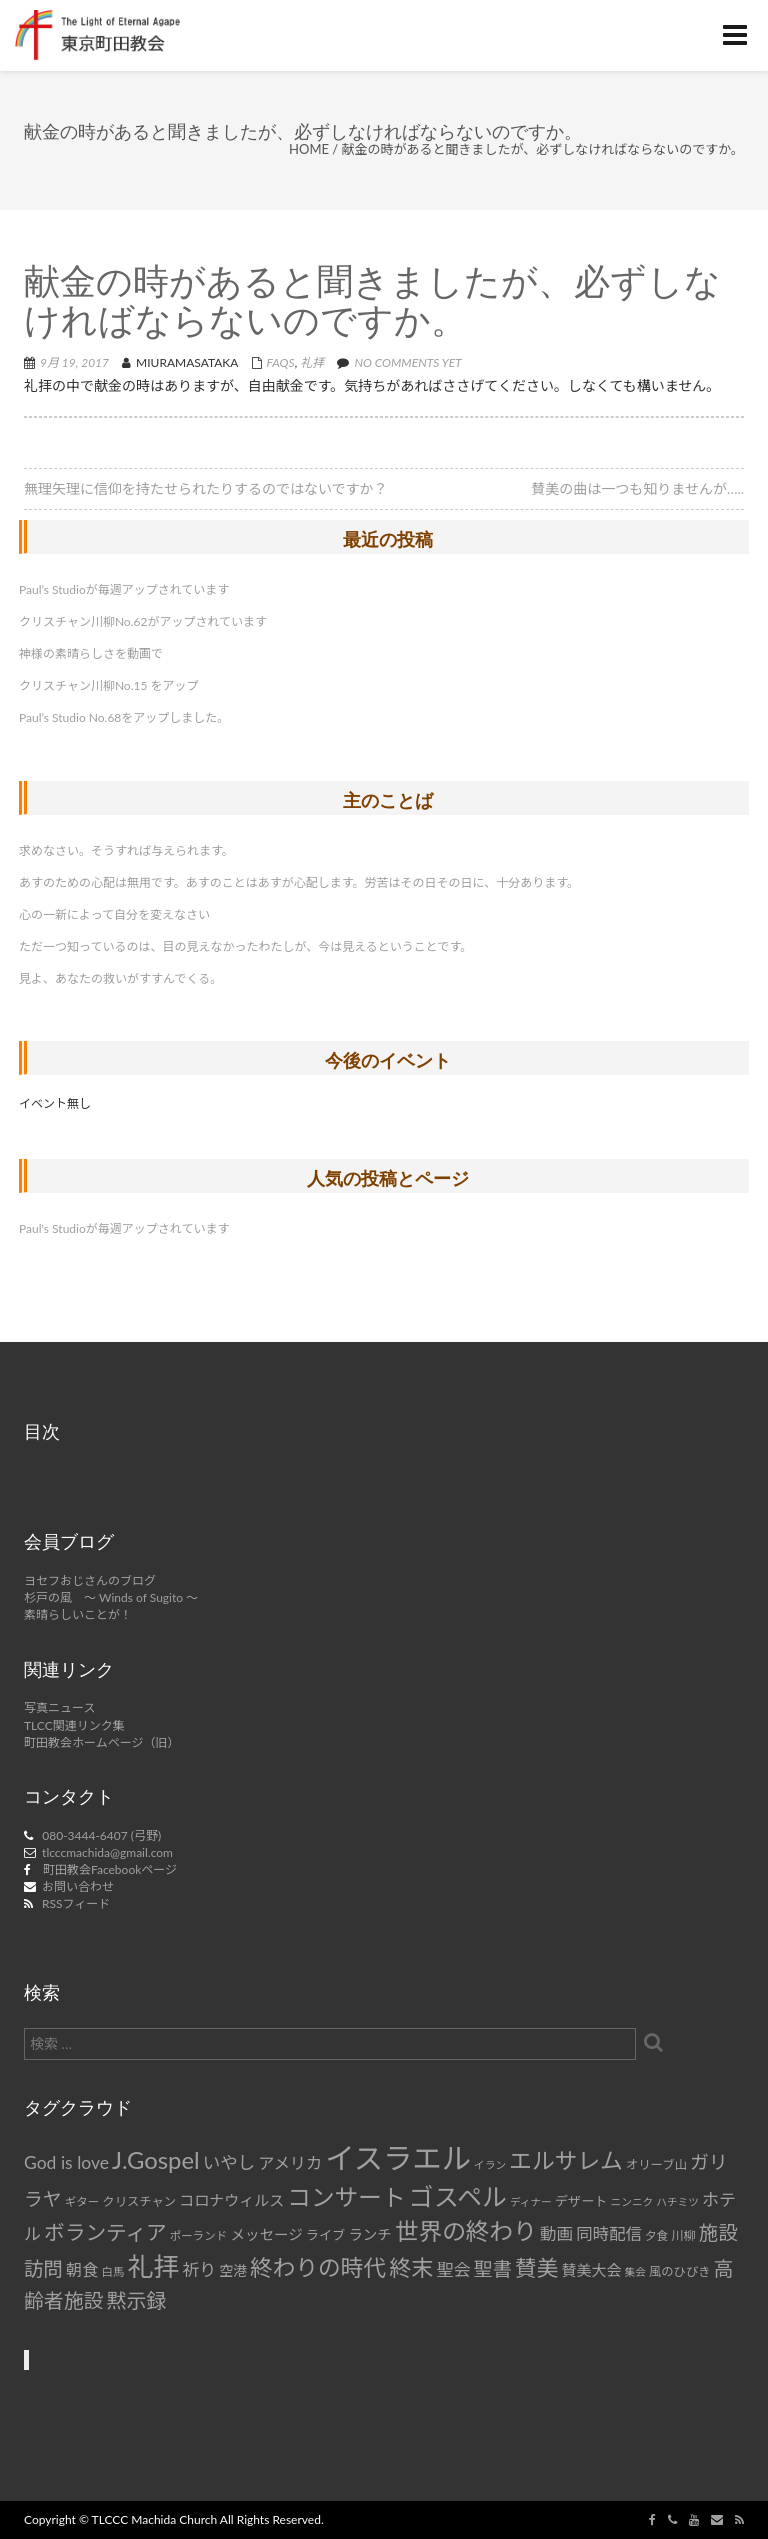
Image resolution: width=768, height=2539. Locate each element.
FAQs (281, 362)
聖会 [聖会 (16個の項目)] (454, 2269)
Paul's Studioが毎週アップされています (124, 1228)
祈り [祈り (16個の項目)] (199, 2269)
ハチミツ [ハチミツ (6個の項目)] (677, 2201)
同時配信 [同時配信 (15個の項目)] (609, 2234)
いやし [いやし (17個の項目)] (229, 2162)
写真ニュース (59, 1707)
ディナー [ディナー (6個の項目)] (531, 2201)
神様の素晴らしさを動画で (91, 653)
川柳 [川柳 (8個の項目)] (683, 2235)
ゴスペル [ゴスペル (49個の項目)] (458, 2196)
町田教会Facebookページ (110, 1869)
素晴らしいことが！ (78, 1614)
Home (309, 149)
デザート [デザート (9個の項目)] (581, 2201)
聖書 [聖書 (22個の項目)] (493, 2268)
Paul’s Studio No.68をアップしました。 (124, 717)
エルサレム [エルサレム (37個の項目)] (566, 2160)
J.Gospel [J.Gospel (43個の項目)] (156, 2159)
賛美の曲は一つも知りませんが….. (637, 488)
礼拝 (312, 362)
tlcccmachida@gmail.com (107, 1852)
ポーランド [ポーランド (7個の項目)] (199, 2235)
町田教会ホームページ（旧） (101, 1742)
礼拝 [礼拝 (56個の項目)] (154, 2266)
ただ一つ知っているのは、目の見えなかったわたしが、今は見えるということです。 (245, 946)
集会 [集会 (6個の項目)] (634, 2271)
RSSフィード (76, 1903)
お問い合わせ (78, 1886)
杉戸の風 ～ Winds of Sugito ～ (111, 1597)
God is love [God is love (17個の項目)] (66, 2162)
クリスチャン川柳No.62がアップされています (143, 621)
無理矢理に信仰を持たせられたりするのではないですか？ (206, 488)
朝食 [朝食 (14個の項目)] (82, 2269)
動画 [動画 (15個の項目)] (556, 2234)
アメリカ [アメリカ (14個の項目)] (290, 2162)
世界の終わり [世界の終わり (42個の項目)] (466, 2231)
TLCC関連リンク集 (74, 1725)
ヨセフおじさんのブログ (90, 1580)
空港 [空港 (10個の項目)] (233, 2270)
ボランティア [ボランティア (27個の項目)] (105, 2232)
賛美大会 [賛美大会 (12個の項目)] (591, 2270)
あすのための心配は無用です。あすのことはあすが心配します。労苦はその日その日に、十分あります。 (299, 882)
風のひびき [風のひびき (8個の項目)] (680, 2271)
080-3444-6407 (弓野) (101, 1835)
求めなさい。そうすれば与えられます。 (126, 850)
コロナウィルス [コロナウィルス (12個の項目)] (231, 2200)
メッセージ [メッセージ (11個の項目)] (266, 2234)
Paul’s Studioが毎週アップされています (124, 589)
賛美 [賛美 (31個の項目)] (536, 2268)
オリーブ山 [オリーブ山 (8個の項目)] (656, 2164)
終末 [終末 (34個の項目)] (411, 2267)
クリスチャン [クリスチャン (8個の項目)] (139, 2201)
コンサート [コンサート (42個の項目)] (346, 2197)
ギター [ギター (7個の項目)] (82, 2201)
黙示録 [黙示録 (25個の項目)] (136, 2300)
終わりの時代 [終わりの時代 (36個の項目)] (318, 2267)
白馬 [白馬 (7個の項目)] (112, 2271)
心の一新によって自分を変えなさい (114, 914)
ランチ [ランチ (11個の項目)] (370, 2234)
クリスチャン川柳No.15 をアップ (109, 685)
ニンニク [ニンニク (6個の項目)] (632, 2201)
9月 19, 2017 (74, 362)
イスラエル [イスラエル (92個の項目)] (398, 2157)
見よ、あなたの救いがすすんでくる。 (120, 978)
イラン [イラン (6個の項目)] (490, 2164)
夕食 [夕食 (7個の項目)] (656, 2235)
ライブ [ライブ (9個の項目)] (325, 2235)
